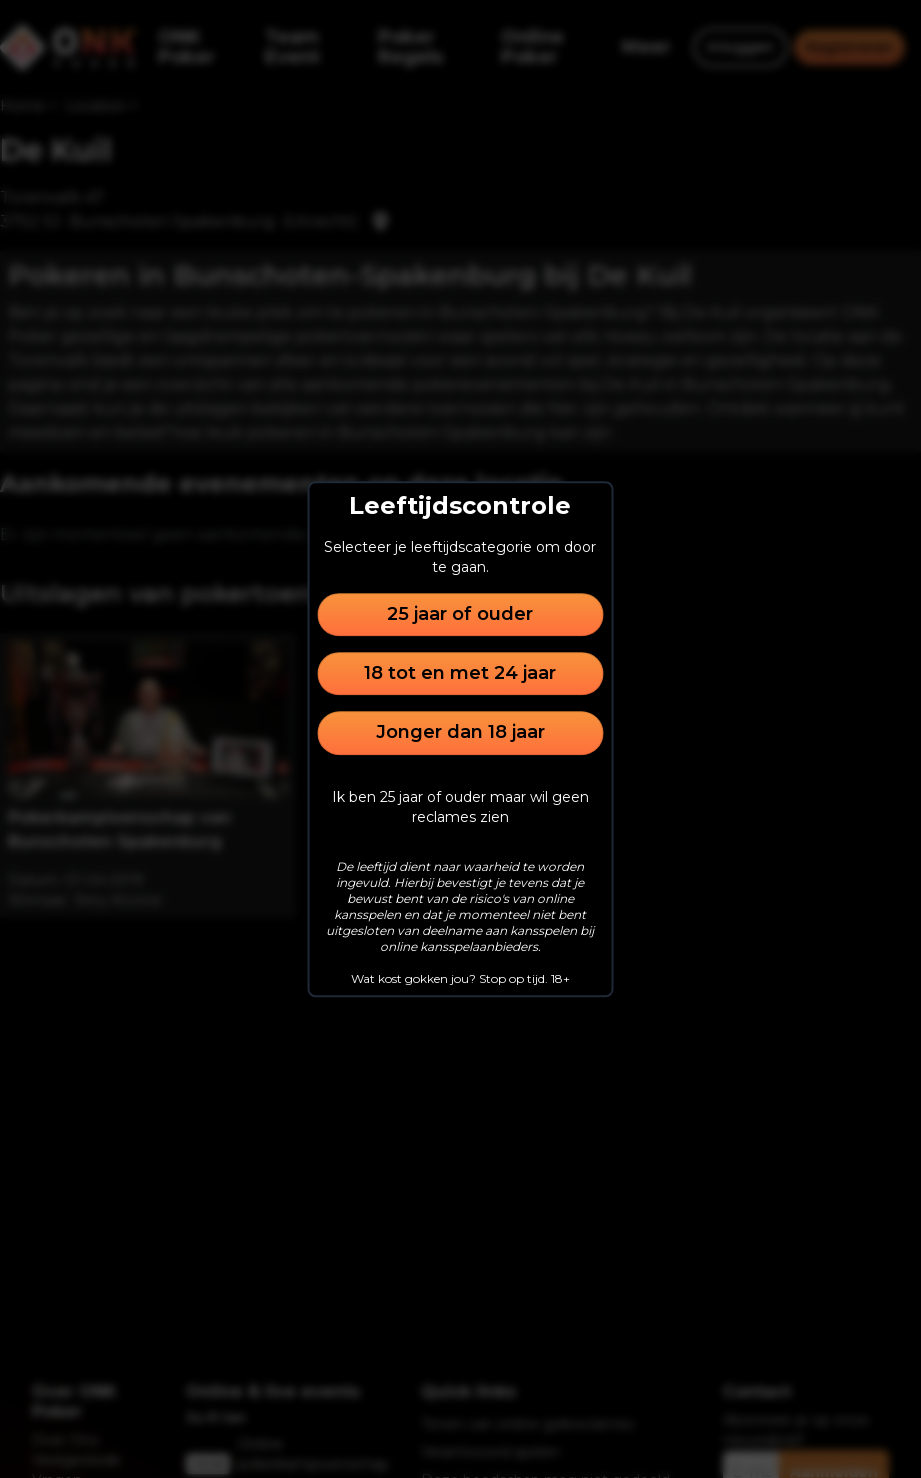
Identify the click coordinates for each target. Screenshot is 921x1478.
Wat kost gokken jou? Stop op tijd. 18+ (460, 978)
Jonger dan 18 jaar (460, 733)
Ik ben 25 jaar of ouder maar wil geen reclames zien (460, 807)
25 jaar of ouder (460, 614)
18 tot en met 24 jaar (460, 673)
